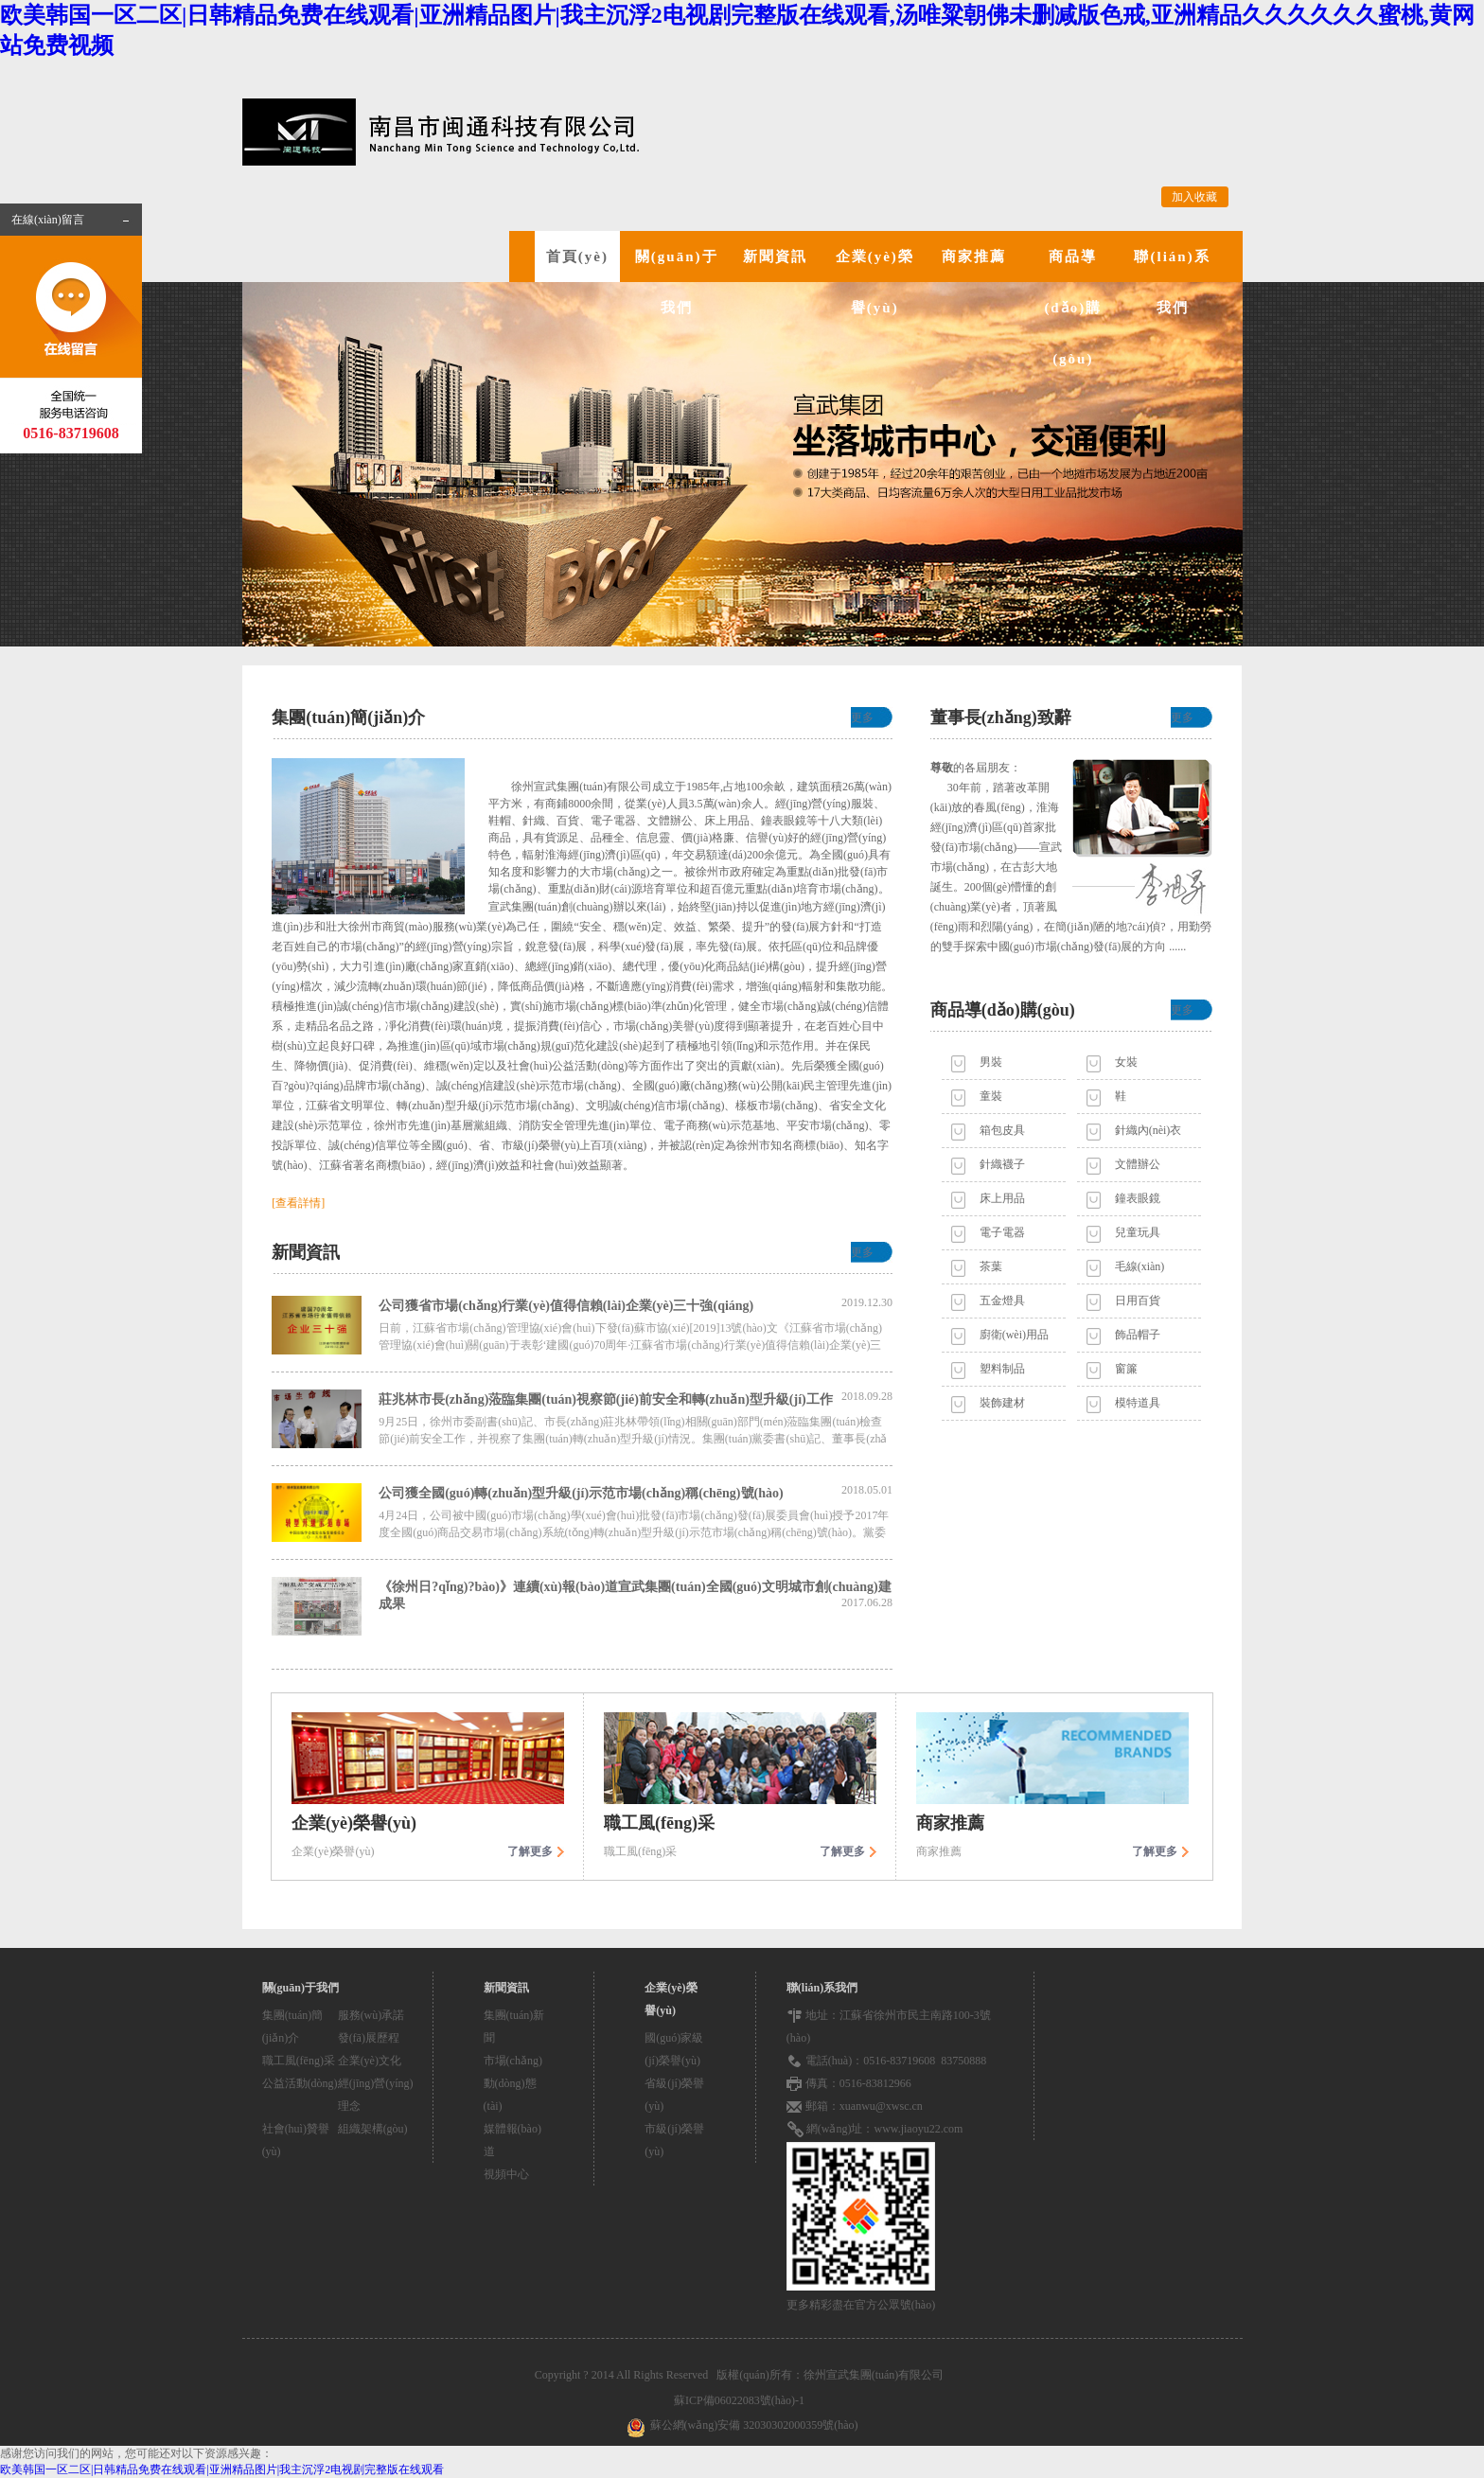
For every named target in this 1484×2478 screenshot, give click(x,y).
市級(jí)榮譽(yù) (674, 2140)
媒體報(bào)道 (512, 2140)
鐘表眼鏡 (1137, 1198)
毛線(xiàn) (1140, 1266)
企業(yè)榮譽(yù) (875, 282)
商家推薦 (974, 256)
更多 (862, 717)
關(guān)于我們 (676, 282)
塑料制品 (1002, 1368)
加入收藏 (1194, 197)
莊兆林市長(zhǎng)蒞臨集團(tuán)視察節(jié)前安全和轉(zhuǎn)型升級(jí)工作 (635, 1398)
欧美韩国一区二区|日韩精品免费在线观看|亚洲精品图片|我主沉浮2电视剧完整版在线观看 (222, 2469)
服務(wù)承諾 (371, 2015)
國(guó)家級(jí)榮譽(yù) (674, 2049)
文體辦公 (1137, 1164)
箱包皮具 (1002, 1130)
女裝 (1126, 1062)
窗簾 (1126, 1368)
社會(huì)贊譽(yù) (295, 2140)
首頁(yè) (577, 256)
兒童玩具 (1137, 1232)
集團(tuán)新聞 (514, 2026)
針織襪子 (1002, 1164)
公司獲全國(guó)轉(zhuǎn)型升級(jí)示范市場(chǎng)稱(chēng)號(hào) (635, 1491)
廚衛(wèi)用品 (1014, 1334)
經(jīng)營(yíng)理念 (376, 2095)
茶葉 (991, 1266)
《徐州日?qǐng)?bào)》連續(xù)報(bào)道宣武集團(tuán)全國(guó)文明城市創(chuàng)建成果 (635, 1595)
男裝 (991, 1062)
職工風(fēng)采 (298, 2060)
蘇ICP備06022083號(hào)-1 (742, 2400)
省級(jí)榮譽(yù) (674, 2095)
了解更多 (530, 1851)
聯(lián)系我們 (1172, 282)
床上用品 (1002, 1198)
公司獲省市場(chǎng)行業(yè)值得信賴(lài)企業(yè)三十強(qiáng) (635, 1304)
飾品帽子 (1137, 1334)
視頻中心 (506, 2174)
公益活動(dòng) (300, 2083)
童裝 (991, 1096)
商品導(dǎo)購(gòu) (1073, 307)
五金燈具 (1002, 1300)
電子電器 (1002, 1232)
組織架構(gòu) (373, 2128)
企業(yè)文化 (369, 2060)
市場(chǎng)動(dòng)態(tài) (513, 2083)
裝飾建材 (1002, 1402)
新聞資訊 (775, 256)
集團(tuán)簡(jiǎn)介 (293, 2026)
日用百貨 (1137, 1300)
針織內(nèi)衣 (1148, 1130)
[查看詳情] (298, 1203)
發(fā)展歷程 (368, 2037)
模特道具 (1137, 1402)
